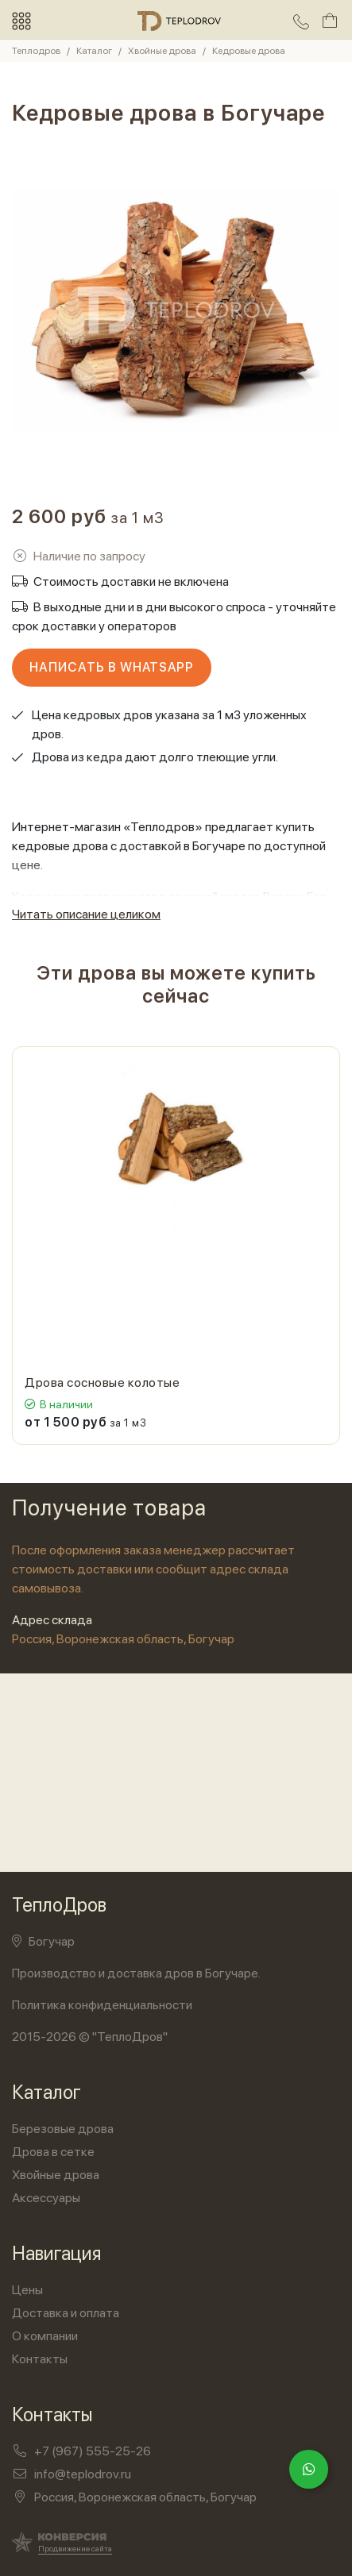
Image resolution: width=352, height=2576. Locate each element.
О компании (45, 2335)
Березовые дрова (63, 2128)
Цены (27, 2289)
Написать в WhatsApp (111, 667)
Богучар (43, 1941)
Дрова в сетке (53, 2151)
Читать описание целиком (86, 914)
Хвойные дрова (55, 2174)
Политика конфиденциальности (102, 2004)
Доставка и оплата (65, 2312)
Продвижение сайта (75, 2548)
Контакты (40, 2358)
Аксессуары (46, 2197)
